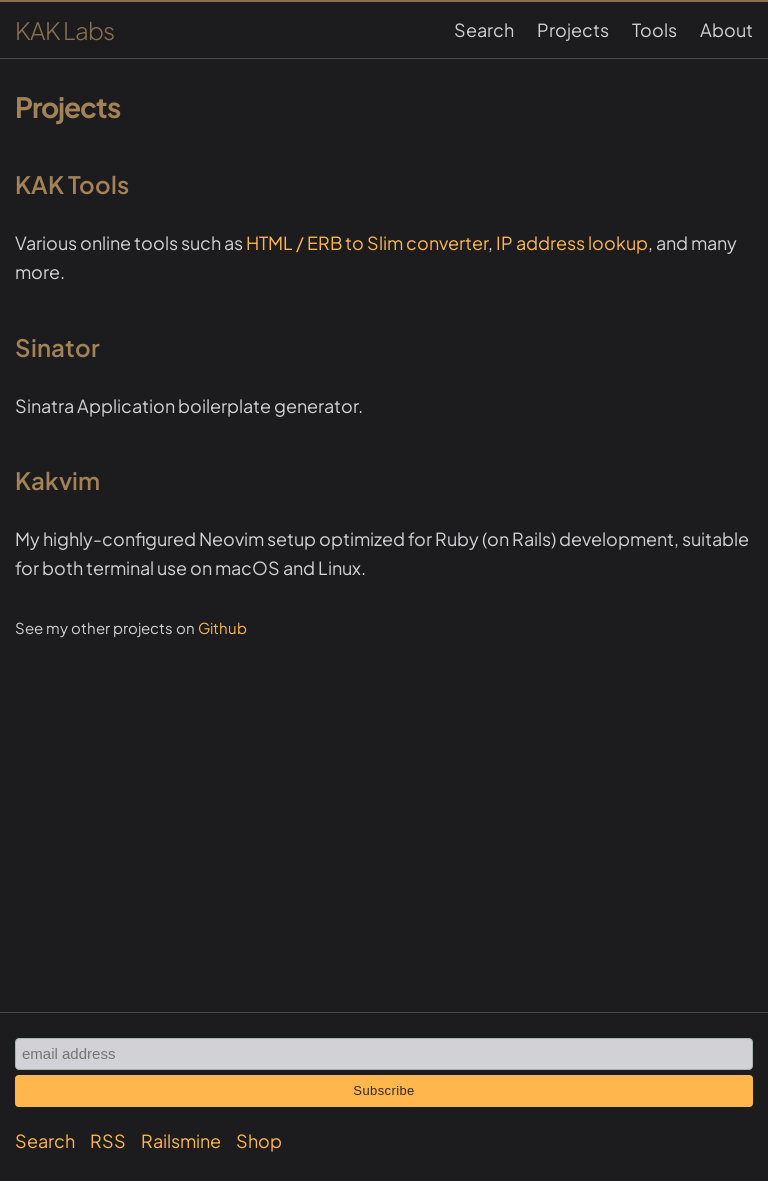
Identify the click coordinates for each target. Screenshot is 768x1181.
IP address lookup (572, 242)
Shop (259, 1140)
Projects (573, 29)
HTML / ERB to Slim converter (367, 242)
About (726, 29)
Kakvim (57, 480)
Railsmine (181, 1140)
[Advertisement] (384, 782)
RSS (108, 1140)
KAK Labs (64, 30)
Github (222, 627)
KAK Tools (72, 184)
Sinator (57, 347)
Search (484, 29)
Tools (654, 29)
